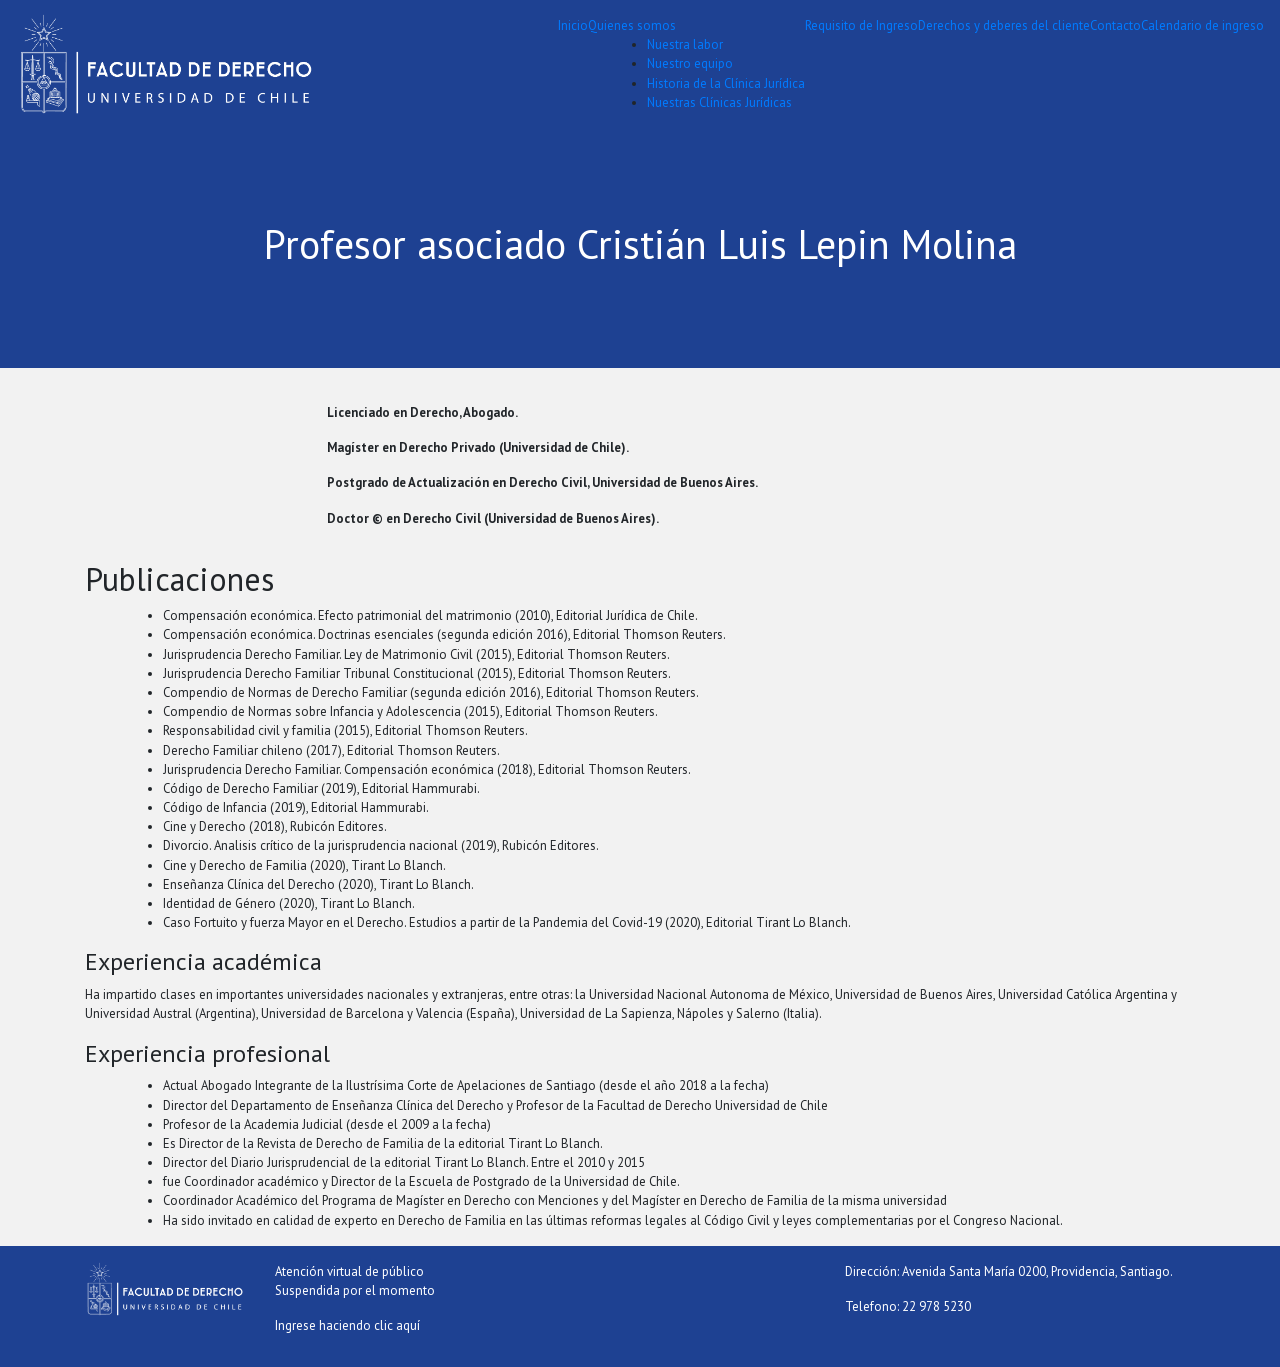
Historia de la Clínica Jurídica (726, 83)
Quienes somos (632, 25)
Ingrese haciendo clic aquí (347, 1325)
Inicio (573, 25)
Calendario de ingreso (1202, 25)
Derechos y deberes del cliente (1004, 25)
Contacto (1115, 25)
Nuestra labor (685, 44)
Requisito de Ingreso (861, 25)
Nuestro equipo (690, 63)
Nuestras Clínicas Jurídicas (719, 102)
